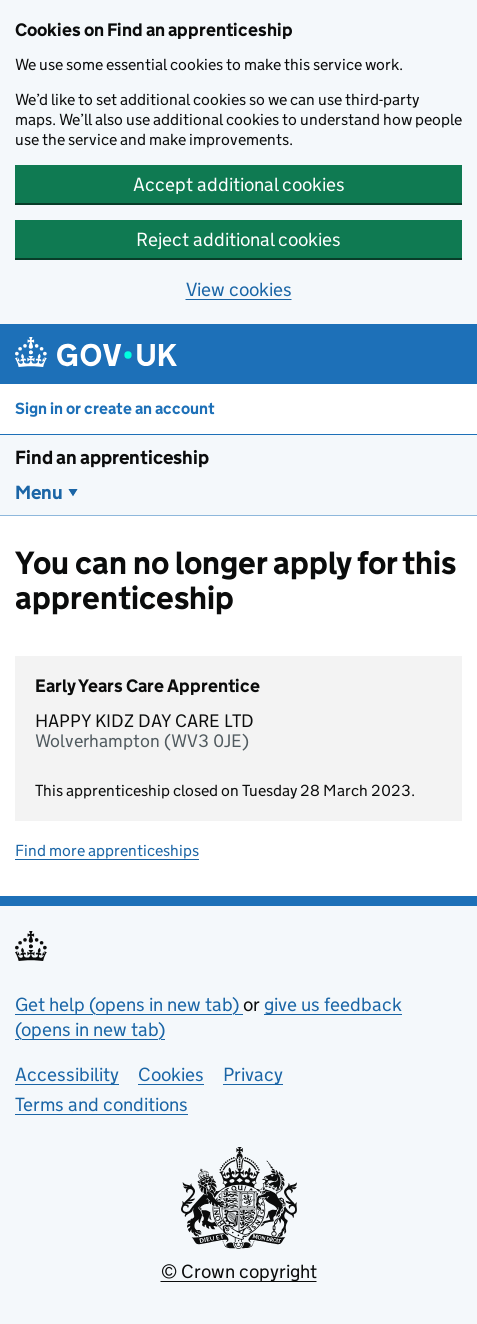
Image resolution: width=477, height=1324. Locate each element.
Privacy (253, 1074)
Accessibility (67, 1074)
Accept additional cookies (239, 184)
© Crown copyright (239, 1271)
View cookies (239, 289)
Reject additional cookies (238, 239)
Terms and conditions (101, 1104)
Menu (39, 492)
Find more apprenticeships (107, 850)
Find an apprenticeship (112, 457)
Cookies (171, 1074)
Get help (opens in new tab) (129, 1004)
